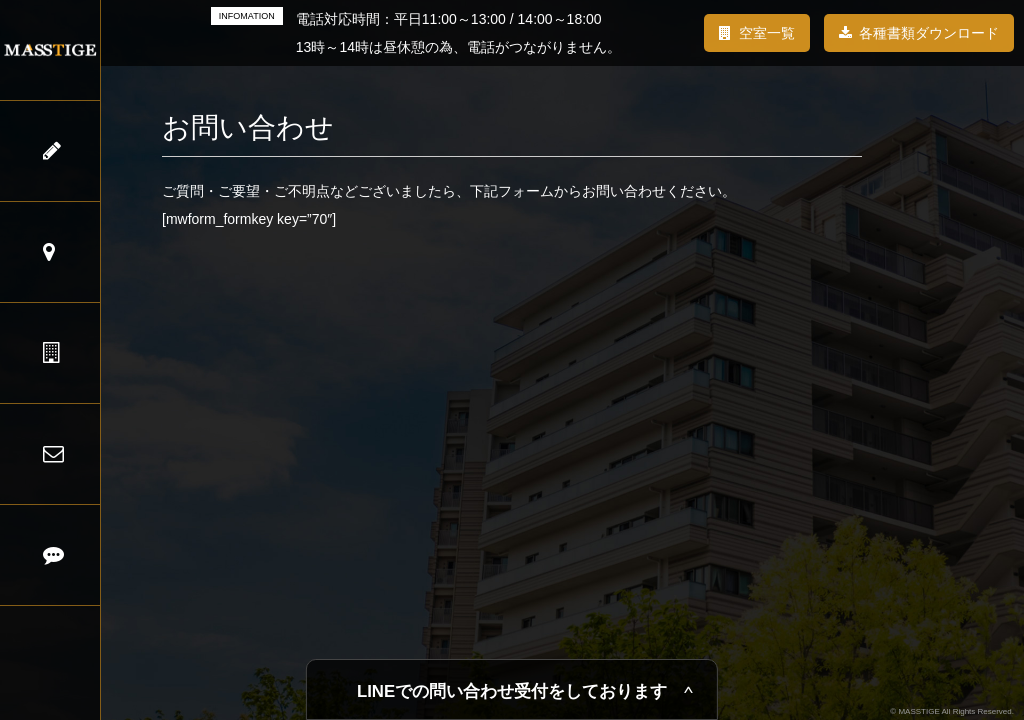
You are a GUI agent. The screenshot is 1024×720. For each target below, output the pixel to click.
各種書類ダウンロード (929, 33)
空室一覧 (767, 33)
